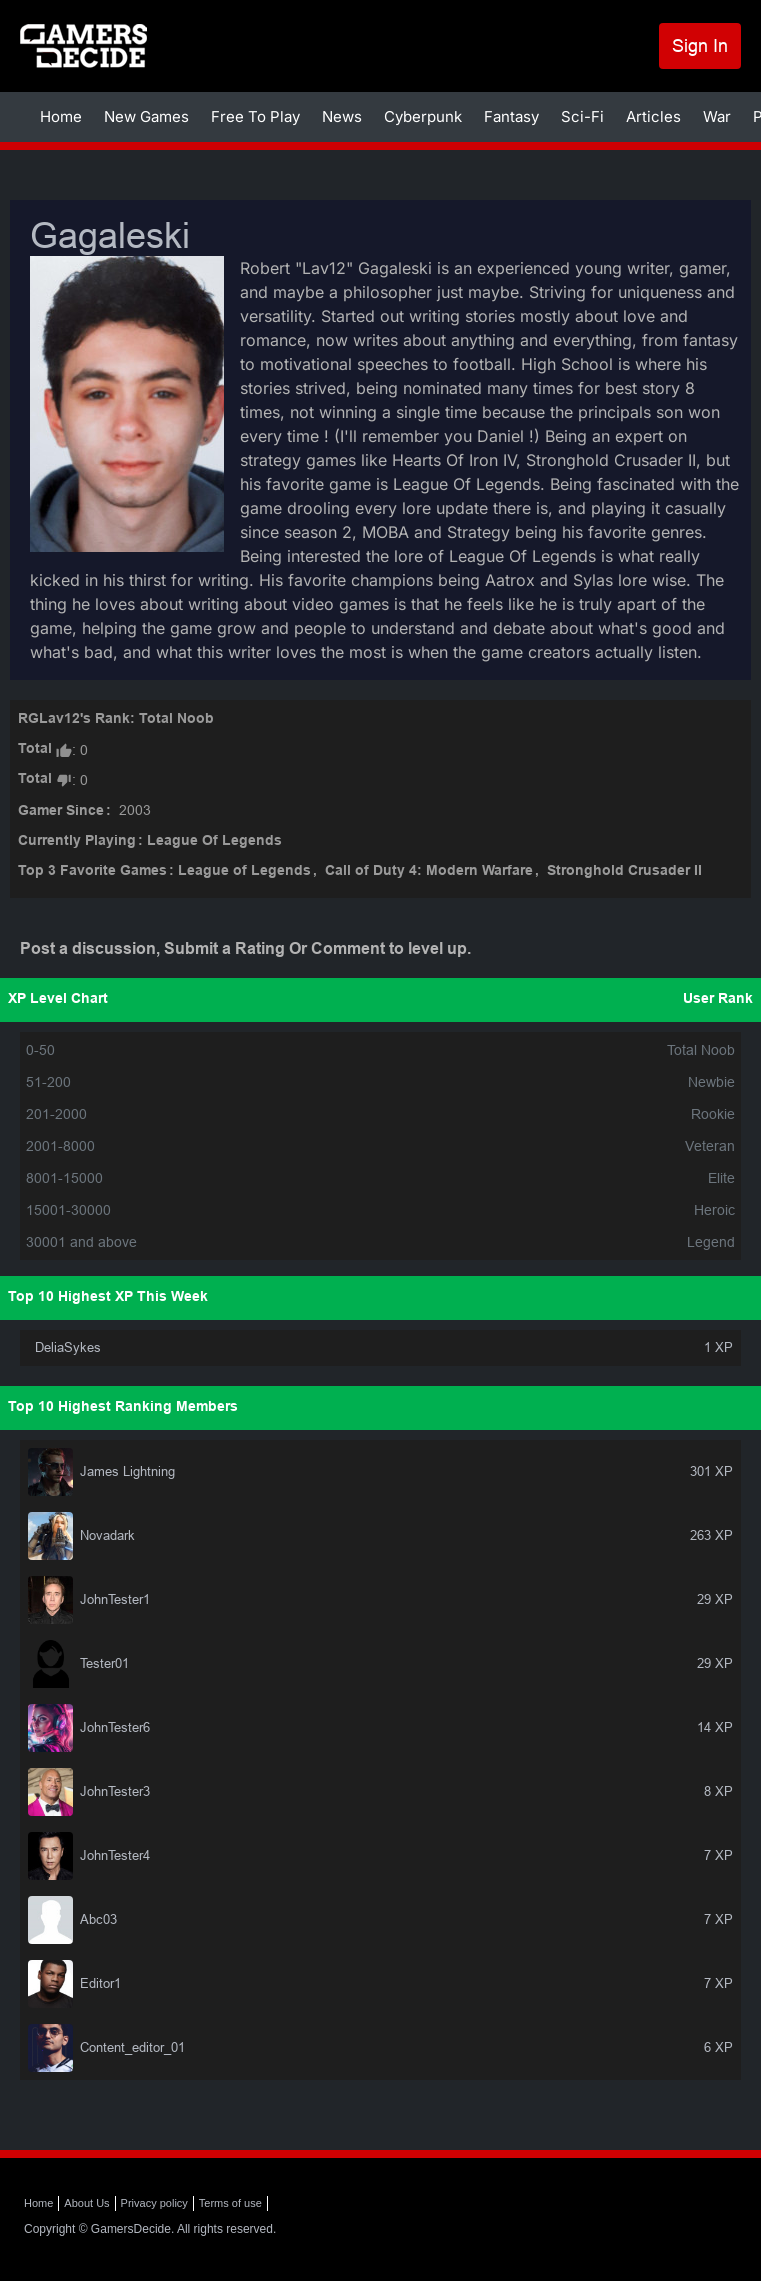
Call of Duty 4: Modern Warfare (429, 871)
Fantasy (511, 116)
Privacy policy (154, 2203)
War (717, 116)
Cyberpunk (423, 116)
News (342, 116)
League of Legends (244, 871)
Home (61, 116)
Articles (653, 116)
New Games (146, 116)
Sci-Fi (582, 116)
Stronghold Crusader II (624, 871)
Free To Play (255, 116)
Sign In (700, 45)
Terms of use (230, 2203)
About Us (86, 2203)
